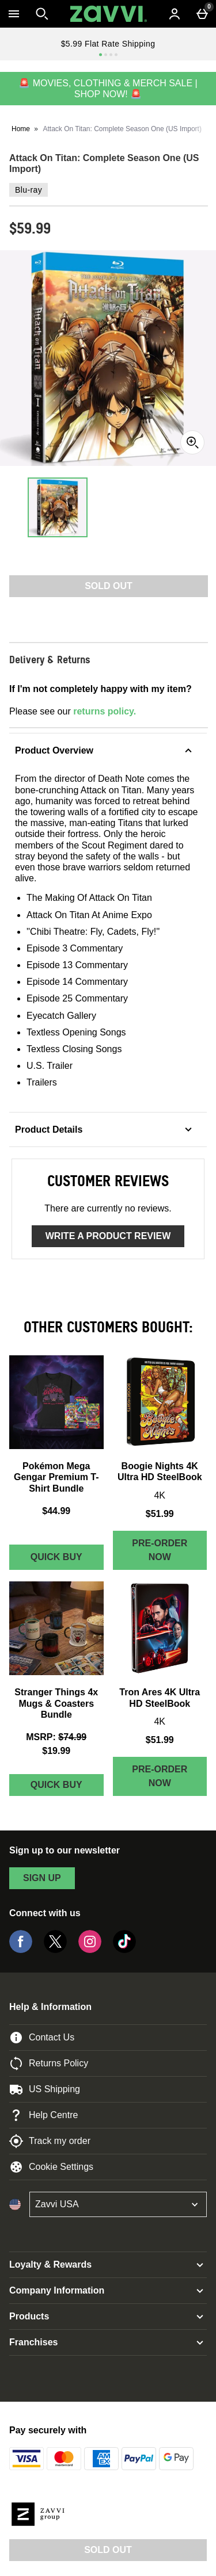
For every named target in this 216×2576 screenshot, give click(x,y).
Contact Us (41, 2037)
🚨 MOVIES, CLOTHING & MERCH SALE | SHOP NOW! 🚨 (107, 88)
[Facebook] (20, 1950)
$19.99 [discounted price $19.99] (56, 1751)
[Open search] (42, 14)
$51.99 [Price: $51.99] (160, 1514)
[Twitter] (55, 1950)
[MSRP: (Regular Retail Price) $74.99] (56, 1737)
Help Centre (43, 2115)
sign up (42, 1878)
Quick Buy (67, 1560)
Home (21, 129)
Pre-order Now (159, 1550)
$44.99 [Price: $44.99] (56, 1511)
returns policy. (104, 711)
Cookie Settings (51, 2167)
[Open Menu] (14, 14)
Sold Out (108, 2550)
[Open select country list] (118, 2204)
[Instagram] (89, 1950)
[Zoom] (192, 442)
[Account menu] (174, 14)
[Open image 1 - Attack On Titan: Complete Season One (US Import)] (58, 507)
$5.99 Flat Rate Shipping (108, 43)
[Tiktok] (124, 1950)
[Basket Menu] (202, 14)
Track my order (49, 2141)
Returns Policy (48, 2063)
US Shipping (44, 2089)
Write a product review (108, 1236)
